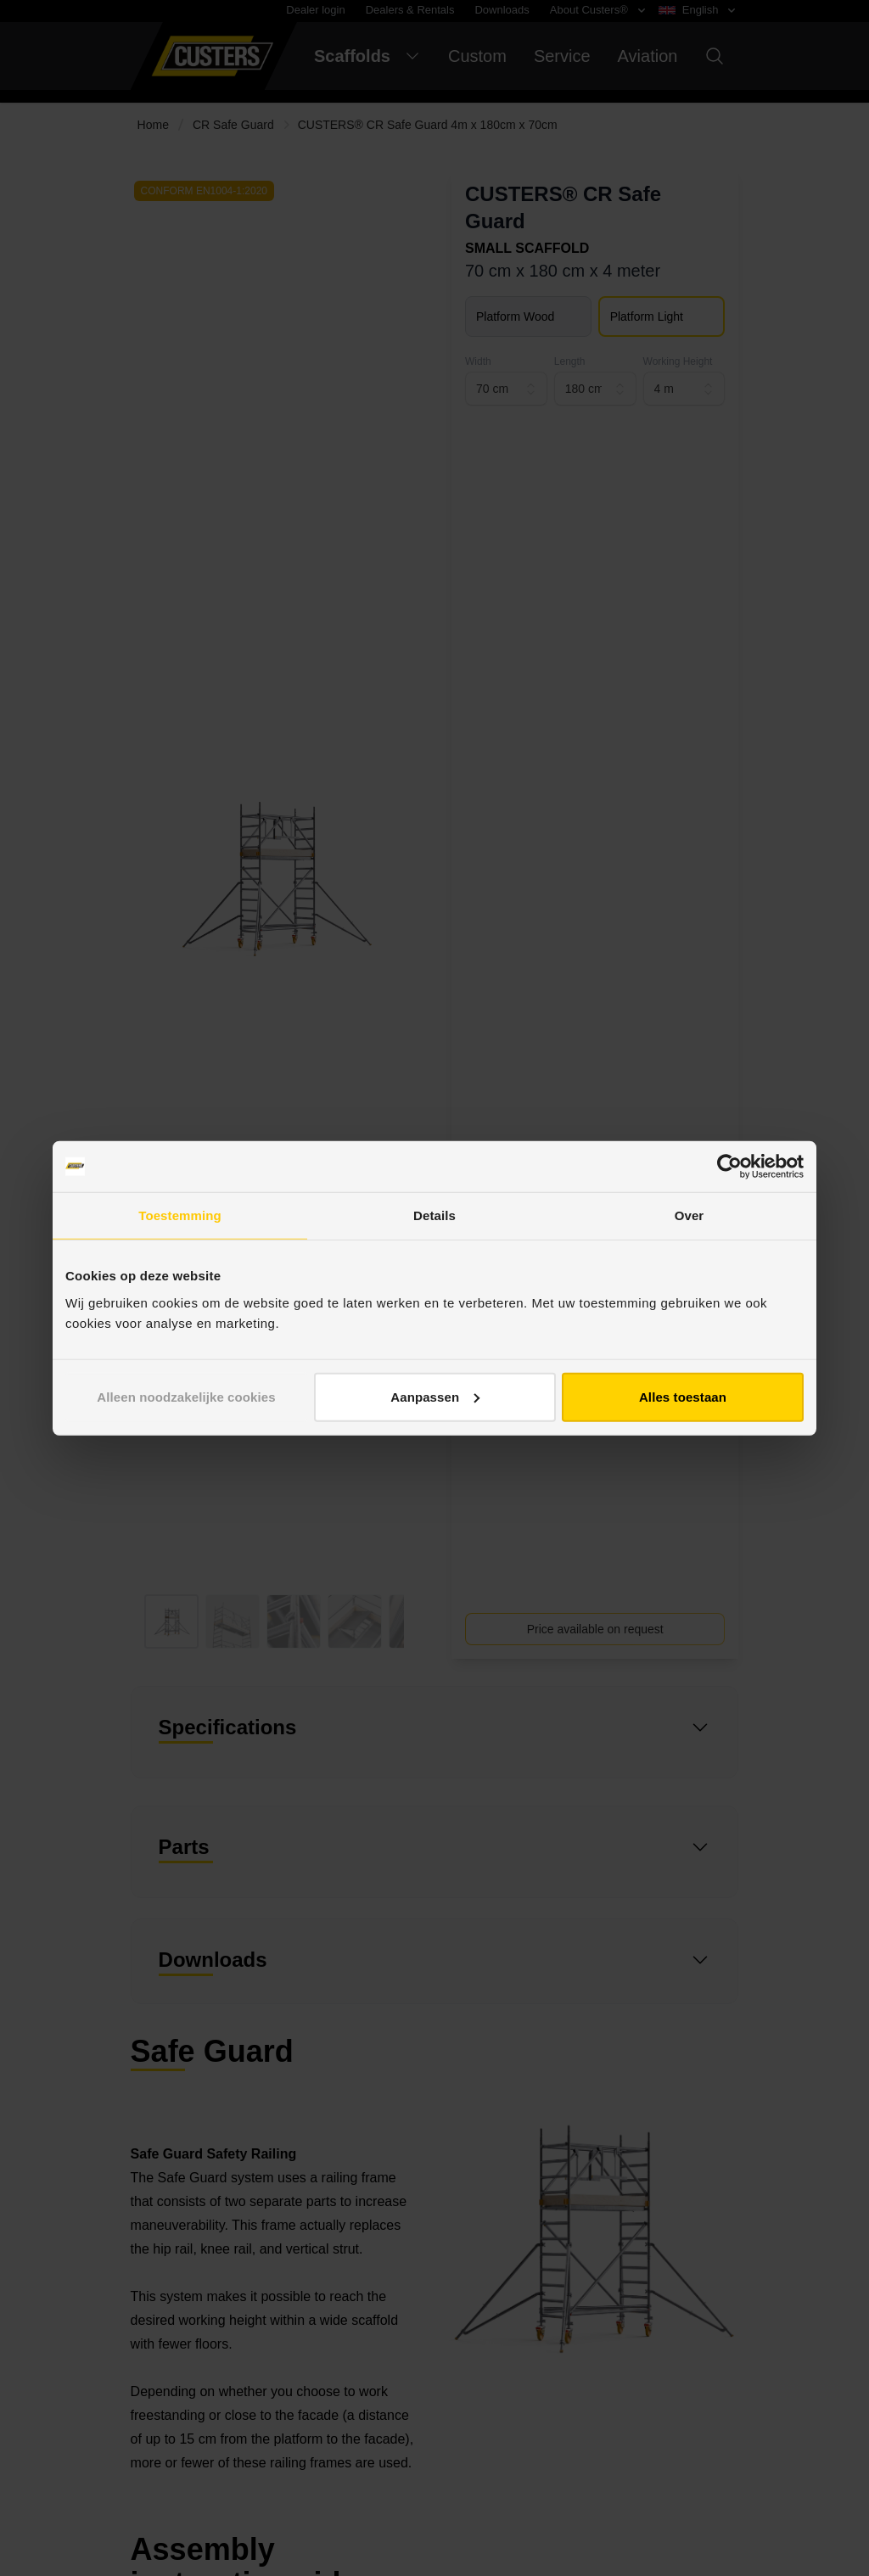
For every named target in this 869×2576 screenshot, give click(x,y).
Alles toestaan (682, 1396)
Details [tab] (434, 1215)
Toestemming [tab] (179, 1215)
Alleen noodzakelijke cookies (186, 1396)
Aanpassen (434, 1396)
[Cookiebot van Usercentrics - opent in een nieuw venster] (729, 1166)
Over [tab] (689, 1215)
